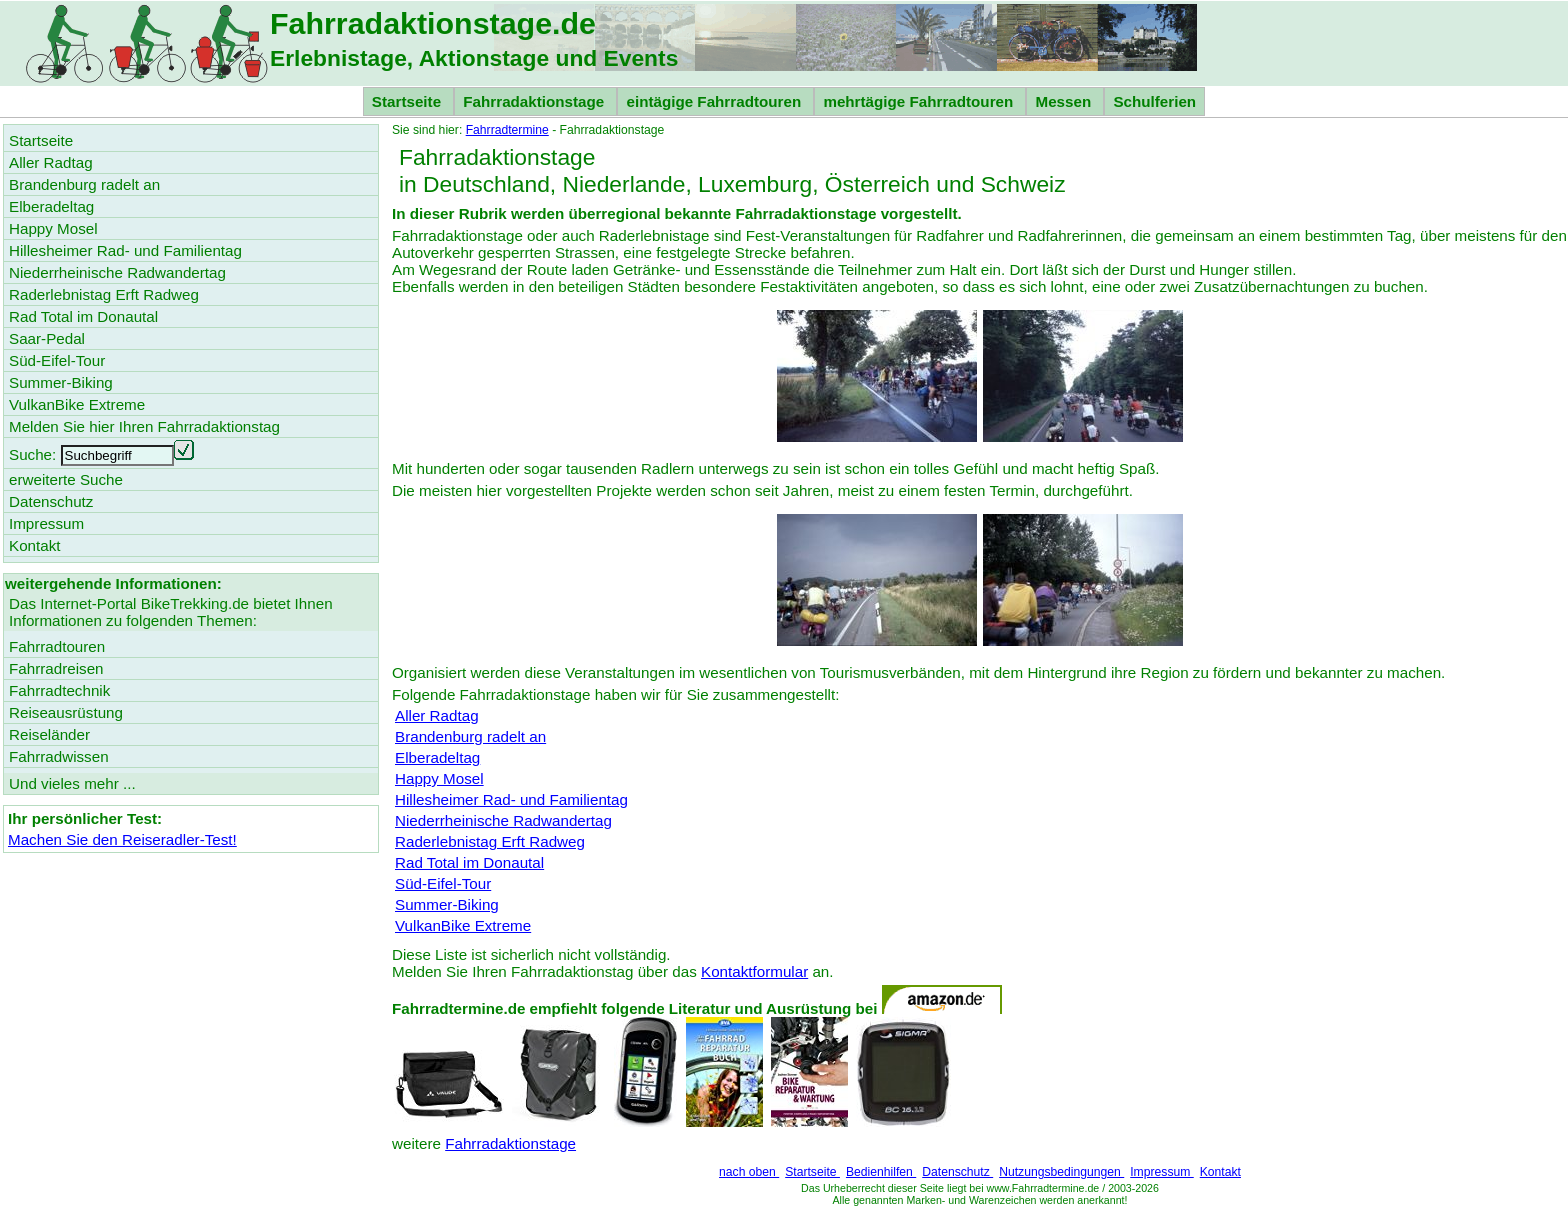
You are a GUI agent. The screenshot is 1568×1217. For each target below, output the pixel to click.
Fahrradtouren (57, 646)
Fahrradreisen (56, 668)
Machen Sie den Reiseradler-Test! (122, 839)
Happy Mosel (439, 778)
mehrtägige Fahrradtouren (920, 101)
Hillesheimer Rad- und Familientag (511, 799)
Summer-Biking (447, 904)
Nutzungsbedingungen (1061, 1172)
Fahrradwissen (59, 756)
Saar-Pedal (47, 338)
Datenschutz (957, 1172)
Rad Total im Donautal (469, 862)
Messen (1065, 101)
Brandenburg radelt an (470, 736)
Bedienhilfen (881, 1172)
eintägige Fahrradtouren (715, 101)
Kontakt (1220, 1172)
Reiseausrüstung (66, 712)
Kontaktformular (754, 971)
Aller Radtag (437, 715)
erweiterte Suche (66, 479)
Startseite (408, 101)
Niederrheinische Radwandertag (503, 820)
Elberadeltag (437, 757)
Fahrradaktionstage (535, 101)
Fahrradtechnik (59, 690)
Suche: (32, 454)
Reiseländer (49, 734)
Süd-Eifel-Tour (443, 883)
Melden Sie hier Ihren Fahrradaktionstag (144, 426)
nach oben (749, 1172)
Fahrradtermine (507, 130)
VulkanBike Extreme (463, 925)
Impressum (1162, 1172)
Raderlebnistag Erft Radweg (490, 841)
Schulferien (1154, 101)
